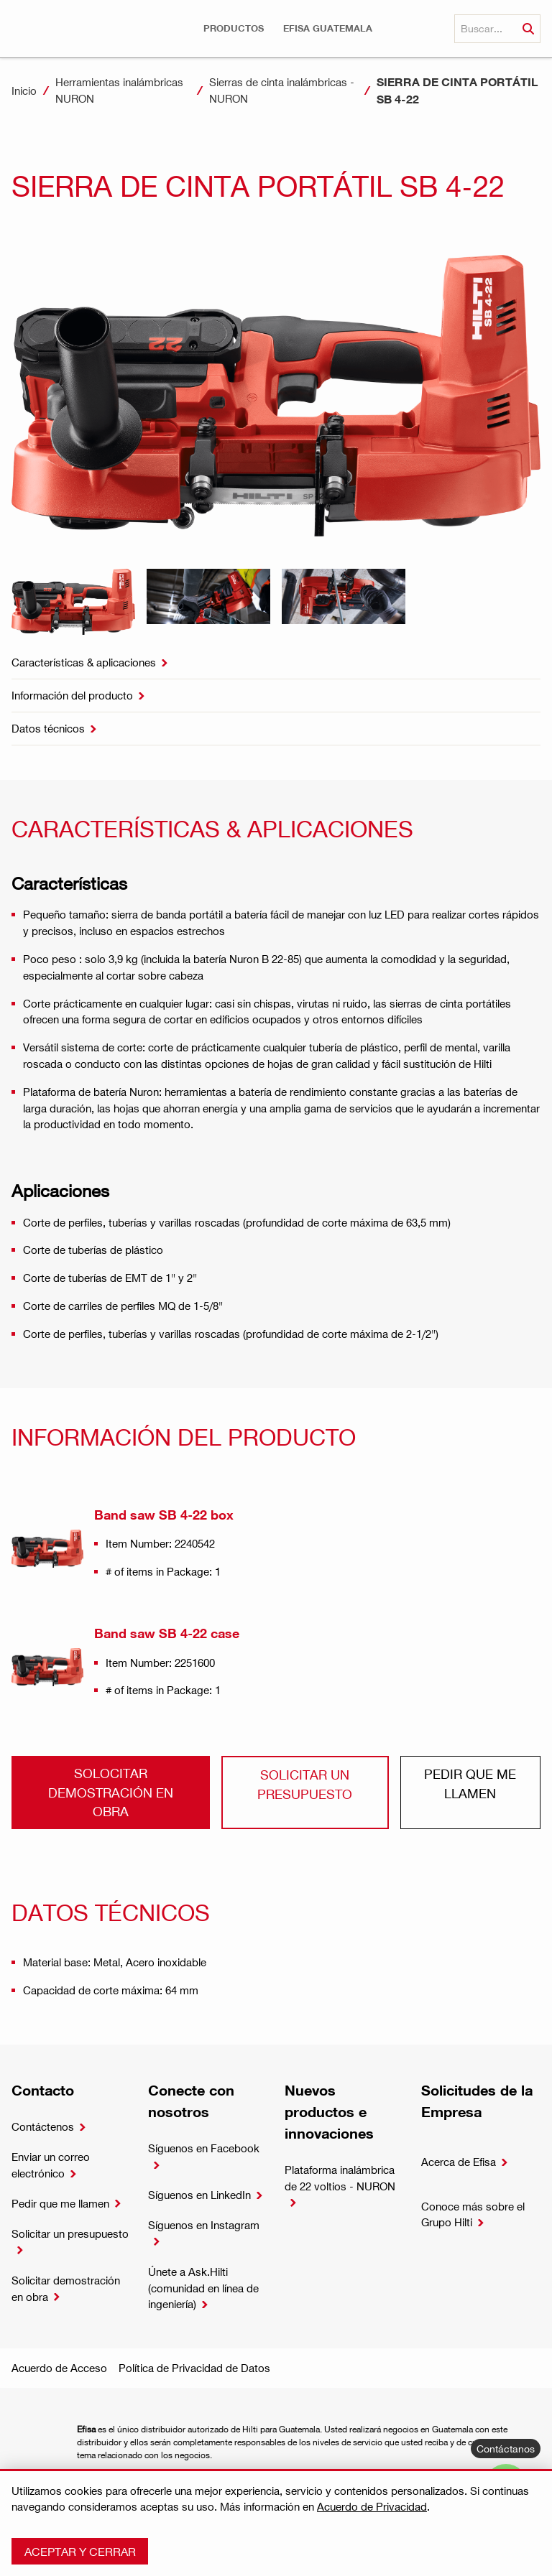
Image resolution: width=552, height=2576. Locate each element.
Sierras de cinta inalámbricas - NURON (281, 90)
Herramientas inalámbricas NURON (119, 90)
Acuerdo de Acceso (59, 2367)
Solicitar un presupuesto (304, 1783)
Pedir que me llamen (470, 1783)
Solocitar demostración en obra (110, 1791)
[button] (233, 28)
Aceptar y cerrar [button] (80, 2551)
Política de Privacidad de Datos (194, 2367)
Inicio (24, 90)
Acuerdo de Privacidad (372, 2506)
